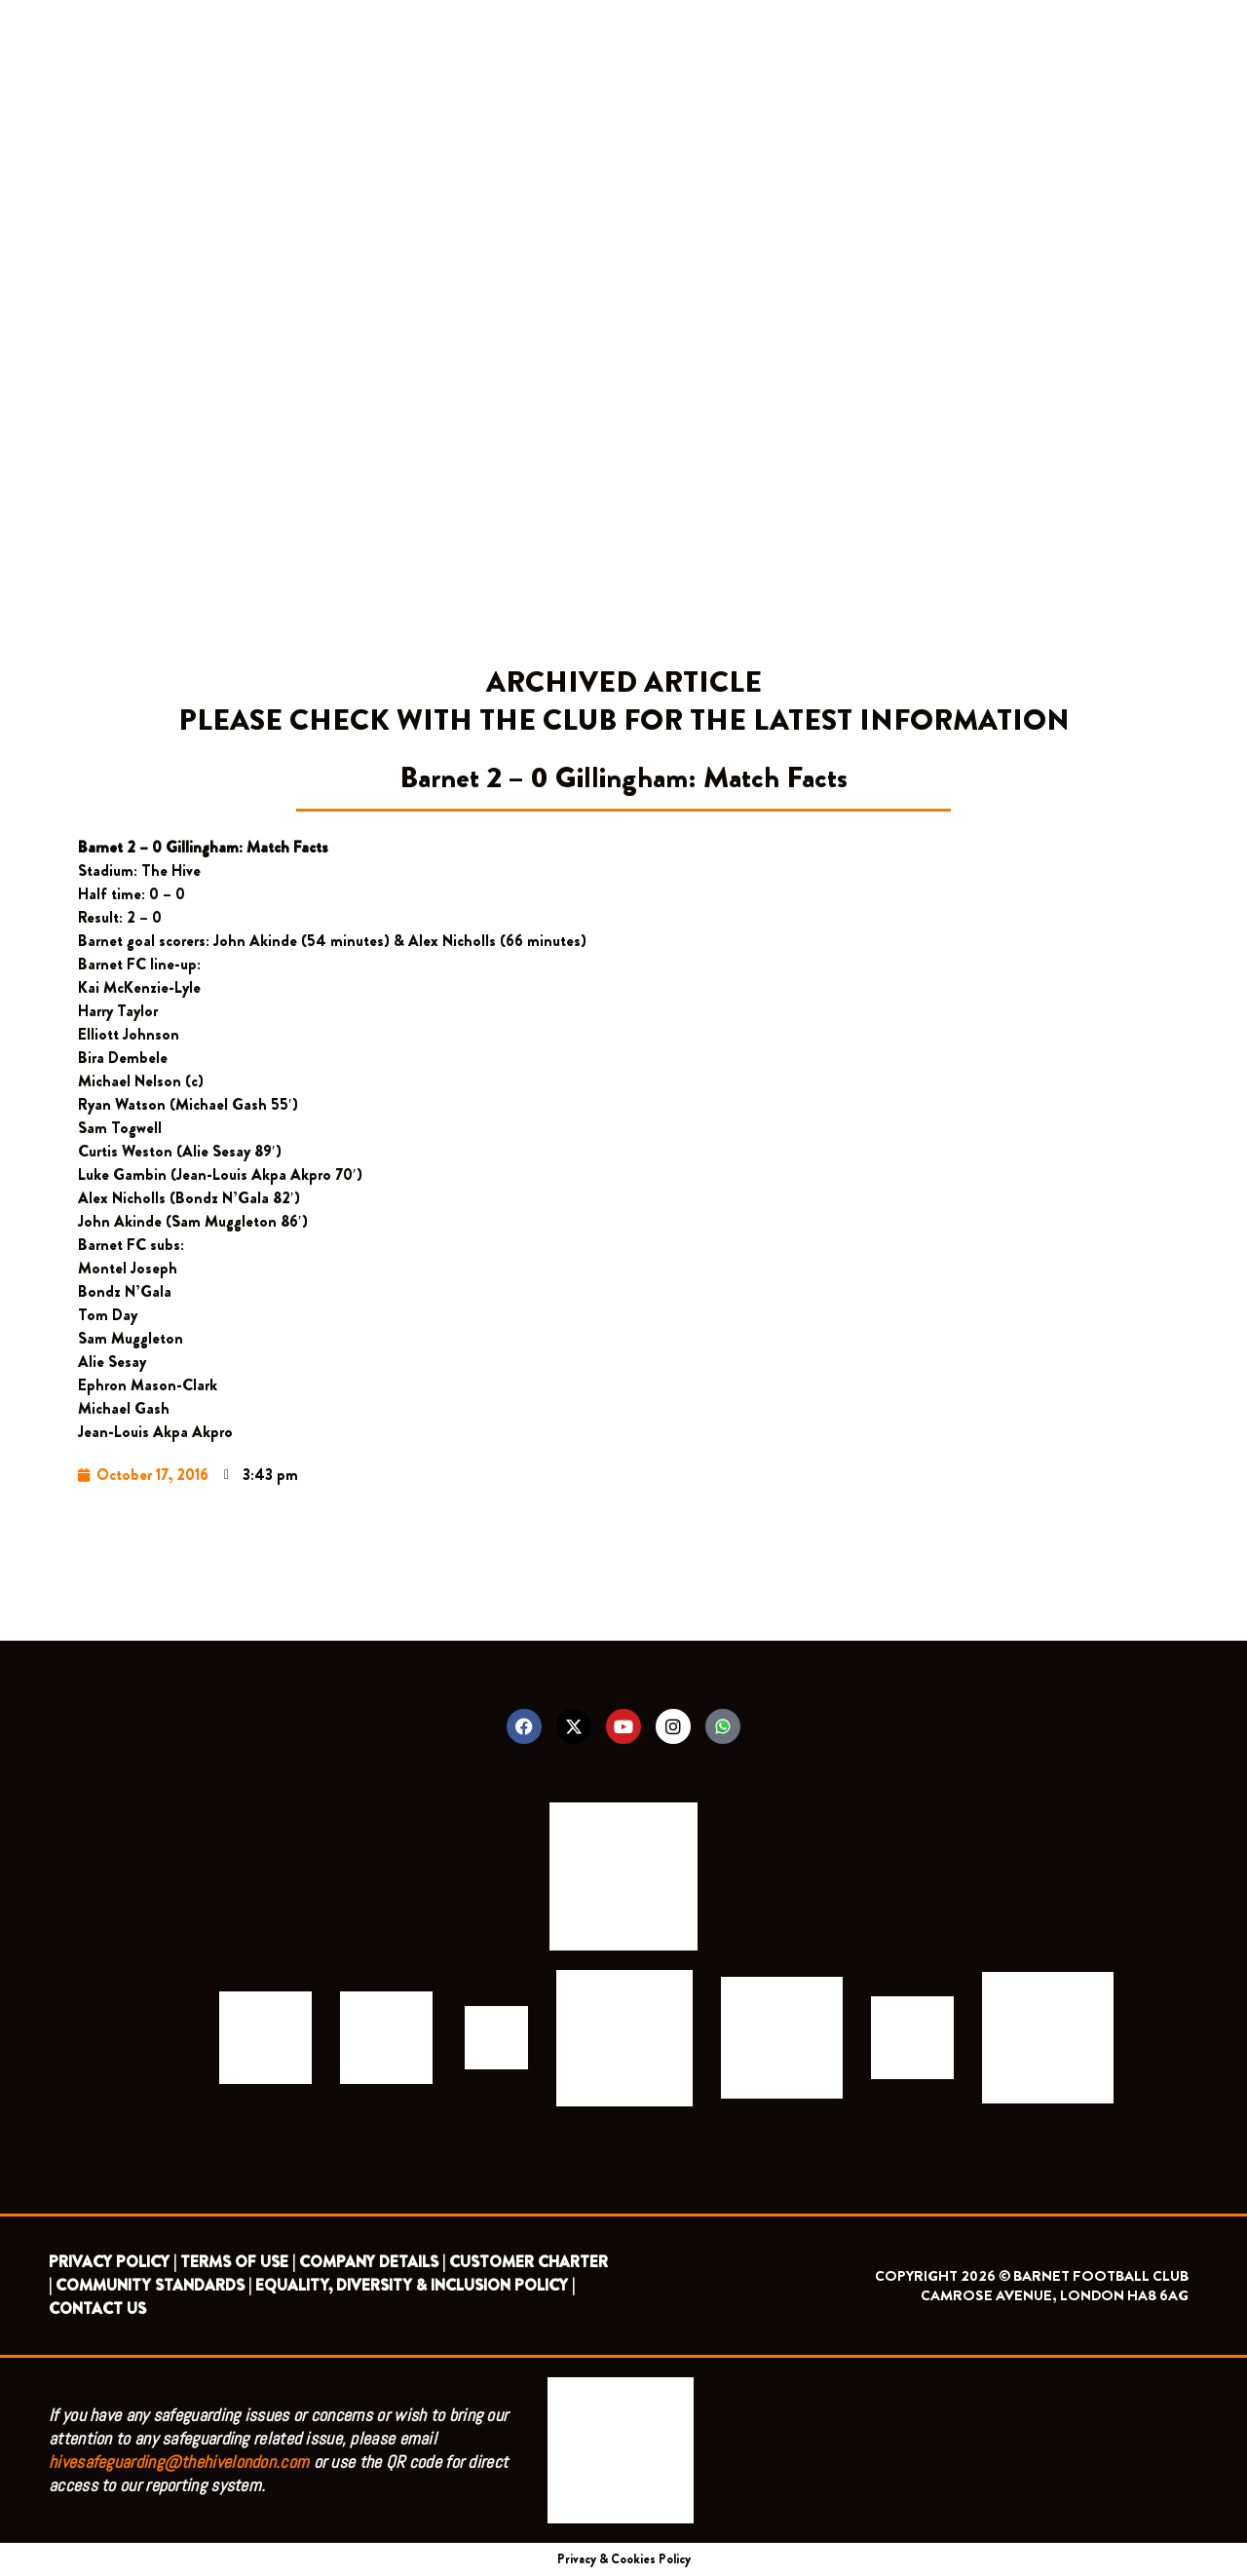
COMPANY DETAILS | (372, 2262)
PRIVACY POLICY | (112, 2262)
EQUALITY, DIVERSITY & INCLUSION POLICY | (415, 2285)
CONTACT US (97, 2308)
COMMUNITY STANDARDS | (153, 2285)
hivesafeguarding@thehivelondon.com (179, 2461)
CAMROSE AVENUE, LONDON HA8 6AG (1055, 2295)
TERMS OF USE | (237, 2262)
